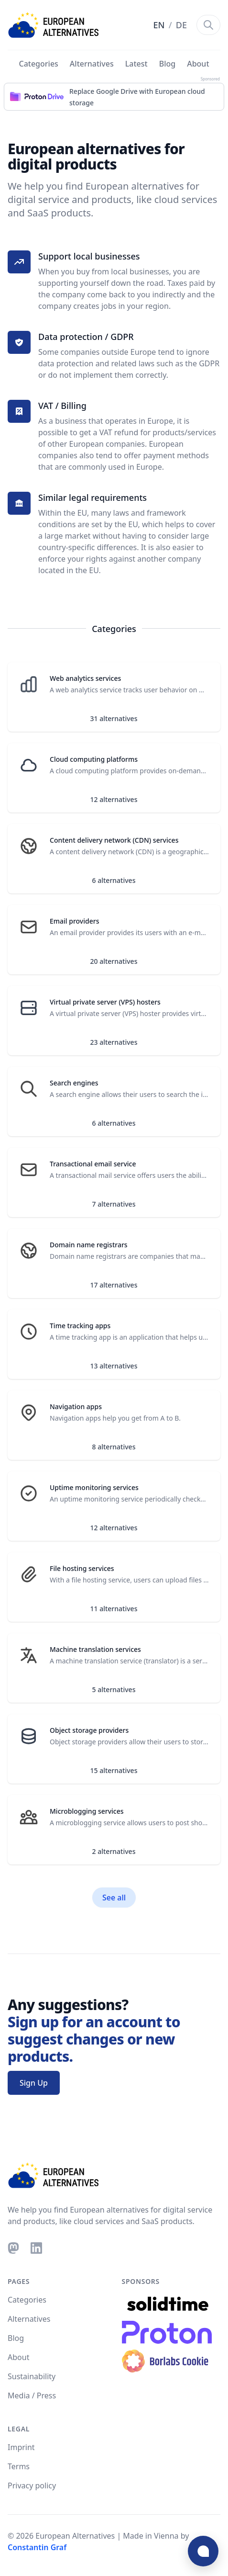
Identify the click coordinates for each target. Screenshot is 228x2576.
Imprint (21, 2447)
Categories (38, 63)
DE (181, 25)
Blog (167, 63)
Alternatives (92, 63)
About (198, 63)
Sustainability (31, 2376)
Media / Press (32, 2395)
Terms (19, 2466)
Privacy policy (32, 2485)
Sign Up (34, 2083)
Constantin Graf (37, 2547)
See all (114, 1897)
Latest (136, 63)
